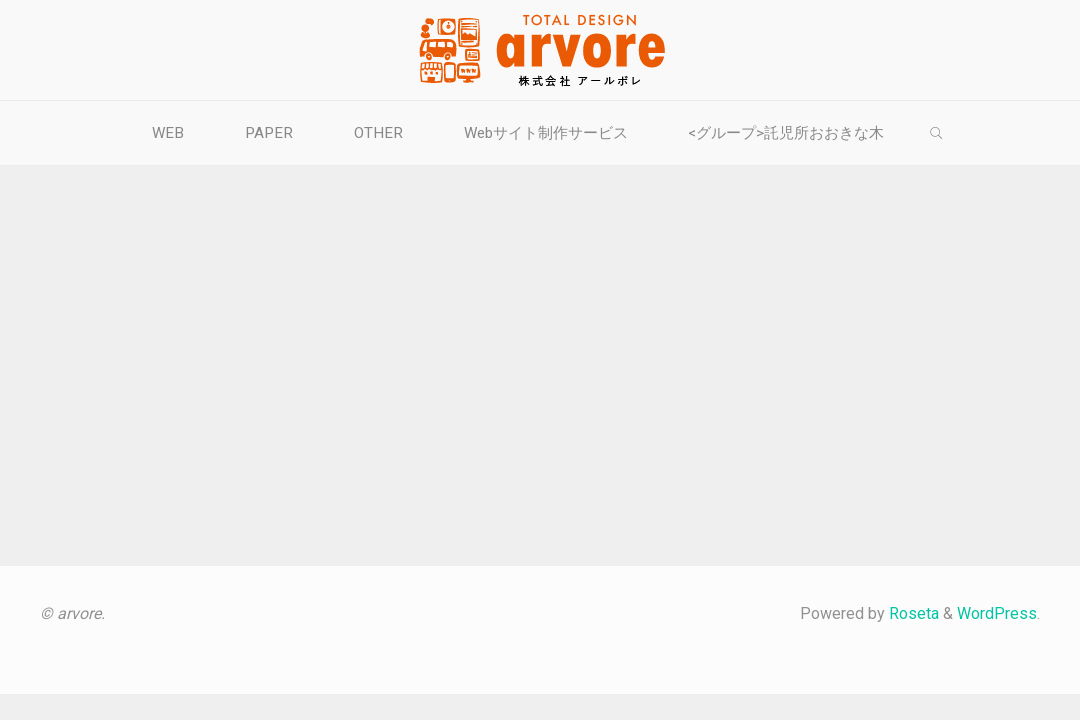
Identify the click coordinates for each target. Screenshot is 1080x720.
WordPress (997, 613)
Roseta (912, 613)
